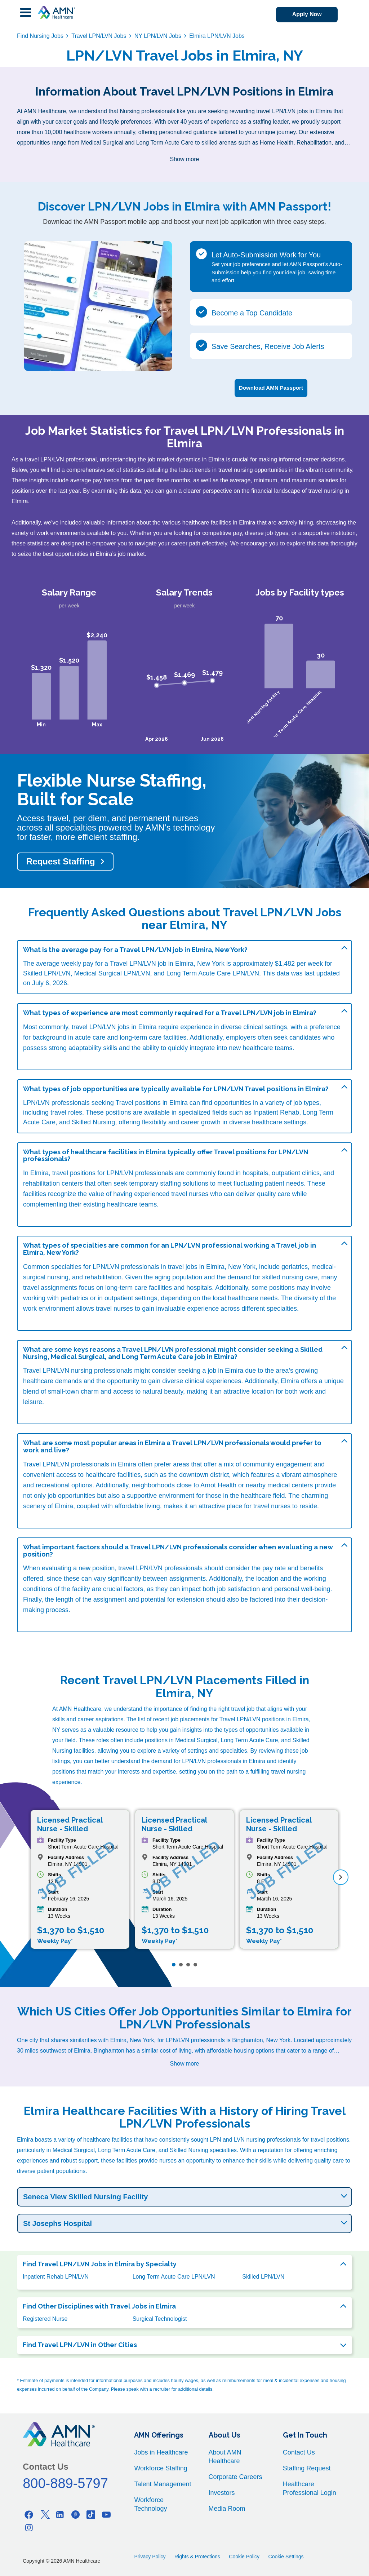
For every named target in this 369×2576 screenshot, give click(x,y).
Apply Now (305, 15)
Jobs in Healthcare (161, 2451)
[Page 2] (181, 1964)
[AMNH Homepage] (56, 12)
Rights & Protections (197, 2556)
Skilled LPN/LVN (263, 2276)
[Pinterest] (75, 2514)
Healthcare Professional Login (309, 2488)
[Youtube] (106, 2514)
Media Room (227, 2507)
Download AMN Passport (271, 387)
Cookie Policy (244, 2556)
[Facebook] (29, 2514)
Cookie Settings (286, 2556)
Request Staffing (60, 861)
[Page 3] (188, 1964)
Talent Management (162, 2483)
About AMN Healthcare (225, 2456)
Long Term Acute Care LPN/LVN (174, 2276)
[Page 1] (173, 1964)
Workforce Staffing (160, 2467)
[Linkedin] (60, 2514)
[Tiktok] (91, 2514)
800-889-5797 (65, 2482)
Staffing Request (307, 2467)
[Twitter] (44, 2514)
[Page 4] (195, 1964)
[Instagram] (29, 2527)
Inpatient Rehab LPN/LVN (56, 2276)
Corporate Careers (235, 2476)
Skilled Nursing (93, 1121)
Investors (222, 2492)
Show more (184, 159)
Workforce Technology (150, 2503)
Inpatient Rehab (276, 1111)
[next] (340, 1877)
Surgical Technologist (160, 2318)
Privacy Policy (149, 2556)
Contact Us (299, 2451)
